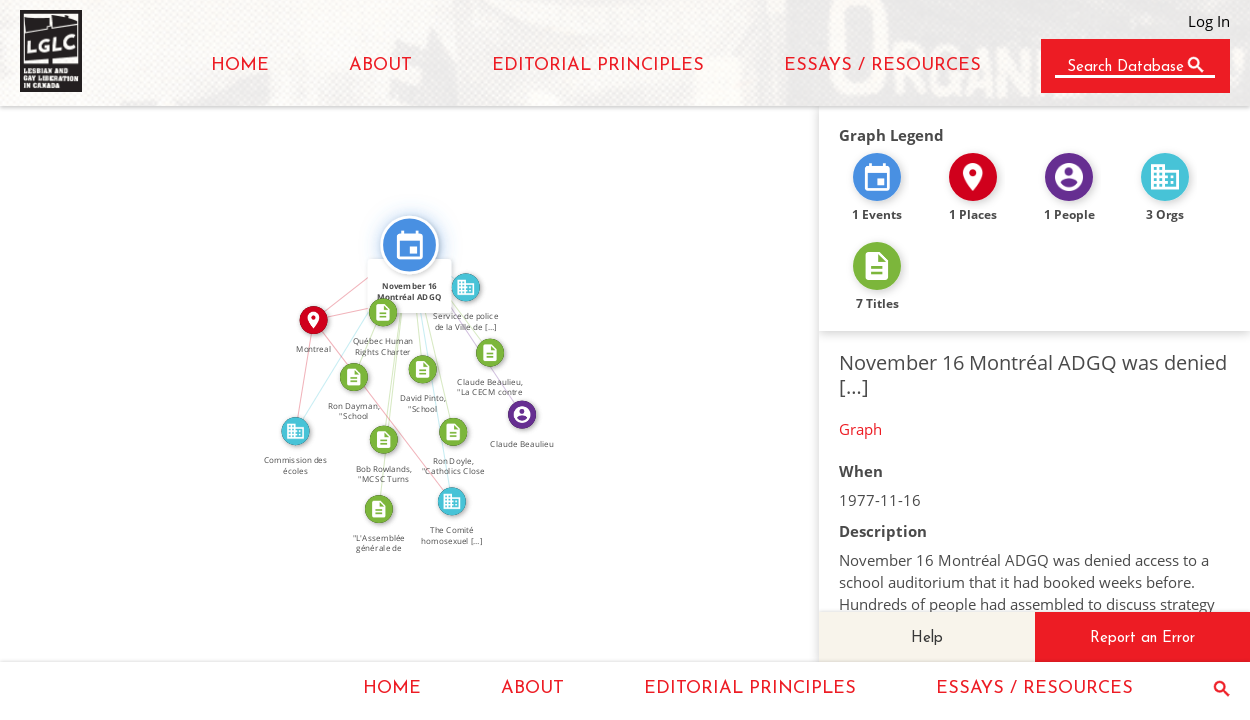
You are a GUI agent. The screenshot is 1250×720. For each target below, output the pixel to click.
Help (927, 638)
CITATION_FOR (386, 375)
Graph (860, 429)
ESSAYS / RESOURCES (882, 65)
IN (296, 374)
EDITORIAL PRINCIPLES (598, 65)
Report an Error (1142, 638)
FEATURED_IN (472, 325)
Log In (1209, 21)
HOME (240, 65)
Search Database (1125, 67)
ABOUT (380, 65)
